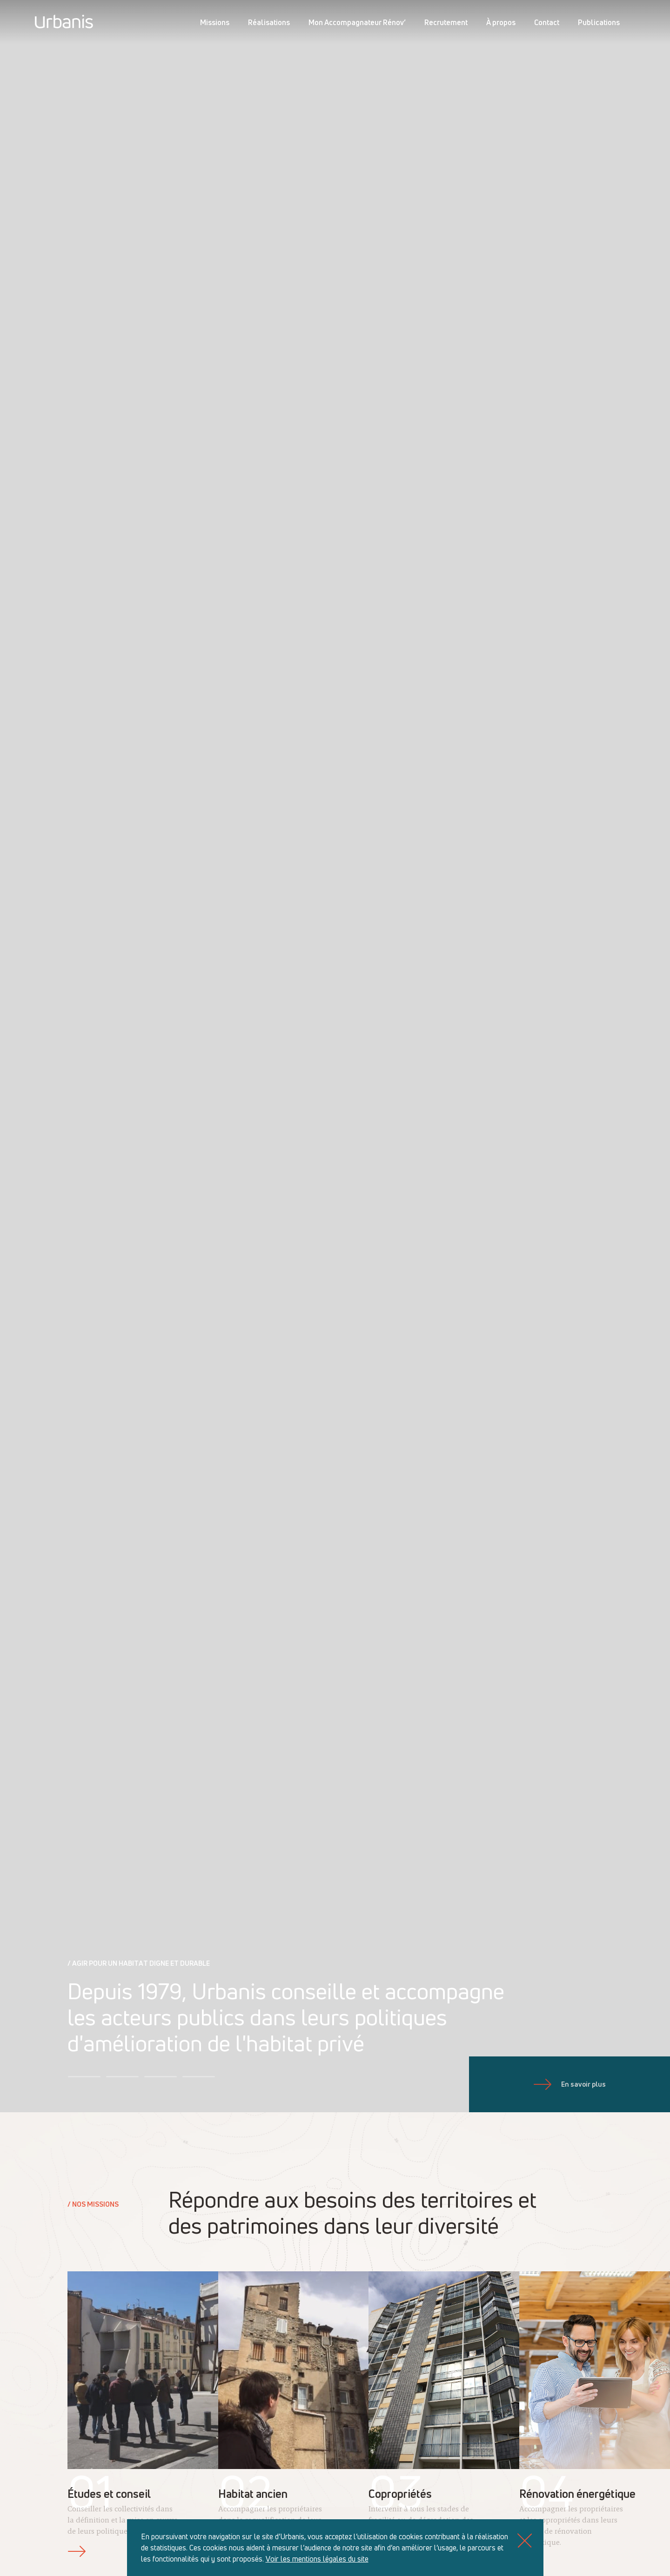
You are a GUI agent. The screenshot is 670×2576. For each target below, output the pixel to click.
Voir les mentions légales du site (317, 2559)
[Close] (525, 2540)
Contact (546, 22)
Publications (599, 22)
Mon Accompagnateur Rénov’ (357, 22)
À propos (501, 22)
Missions (214, 22)
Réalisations (269, 22)
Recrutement (446, 22)
